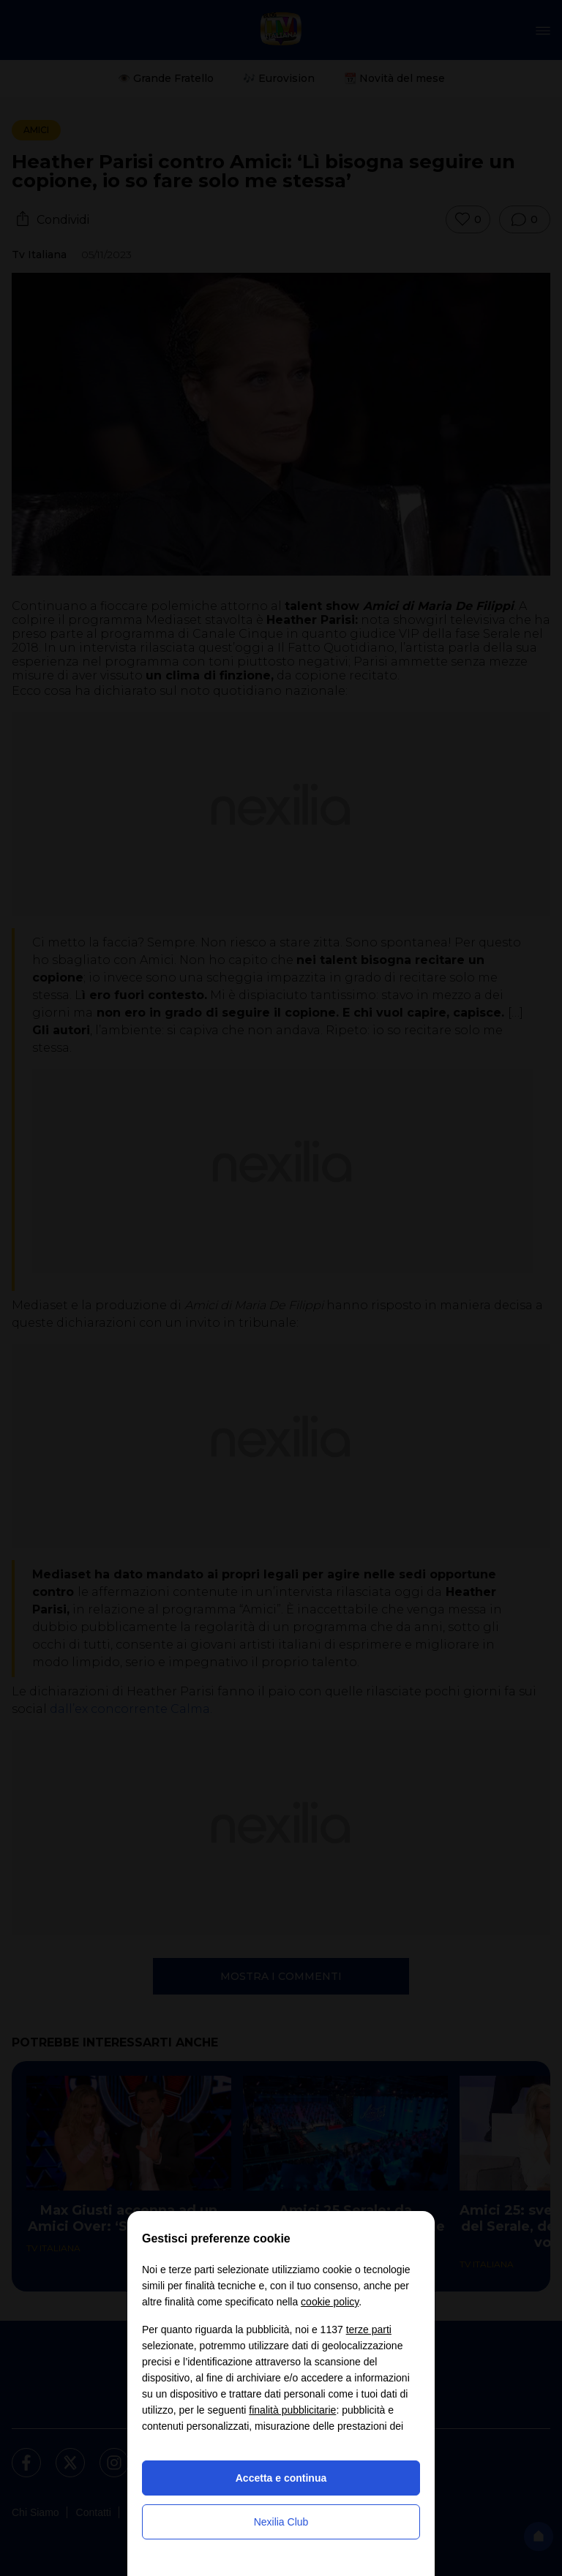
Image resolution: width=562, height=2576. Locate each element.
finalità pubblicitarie (292, 2410)
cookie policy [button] (330, 2302)
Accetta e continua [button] (281, 2478)
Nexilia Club (281, 2522)
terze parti (368, 2329)
